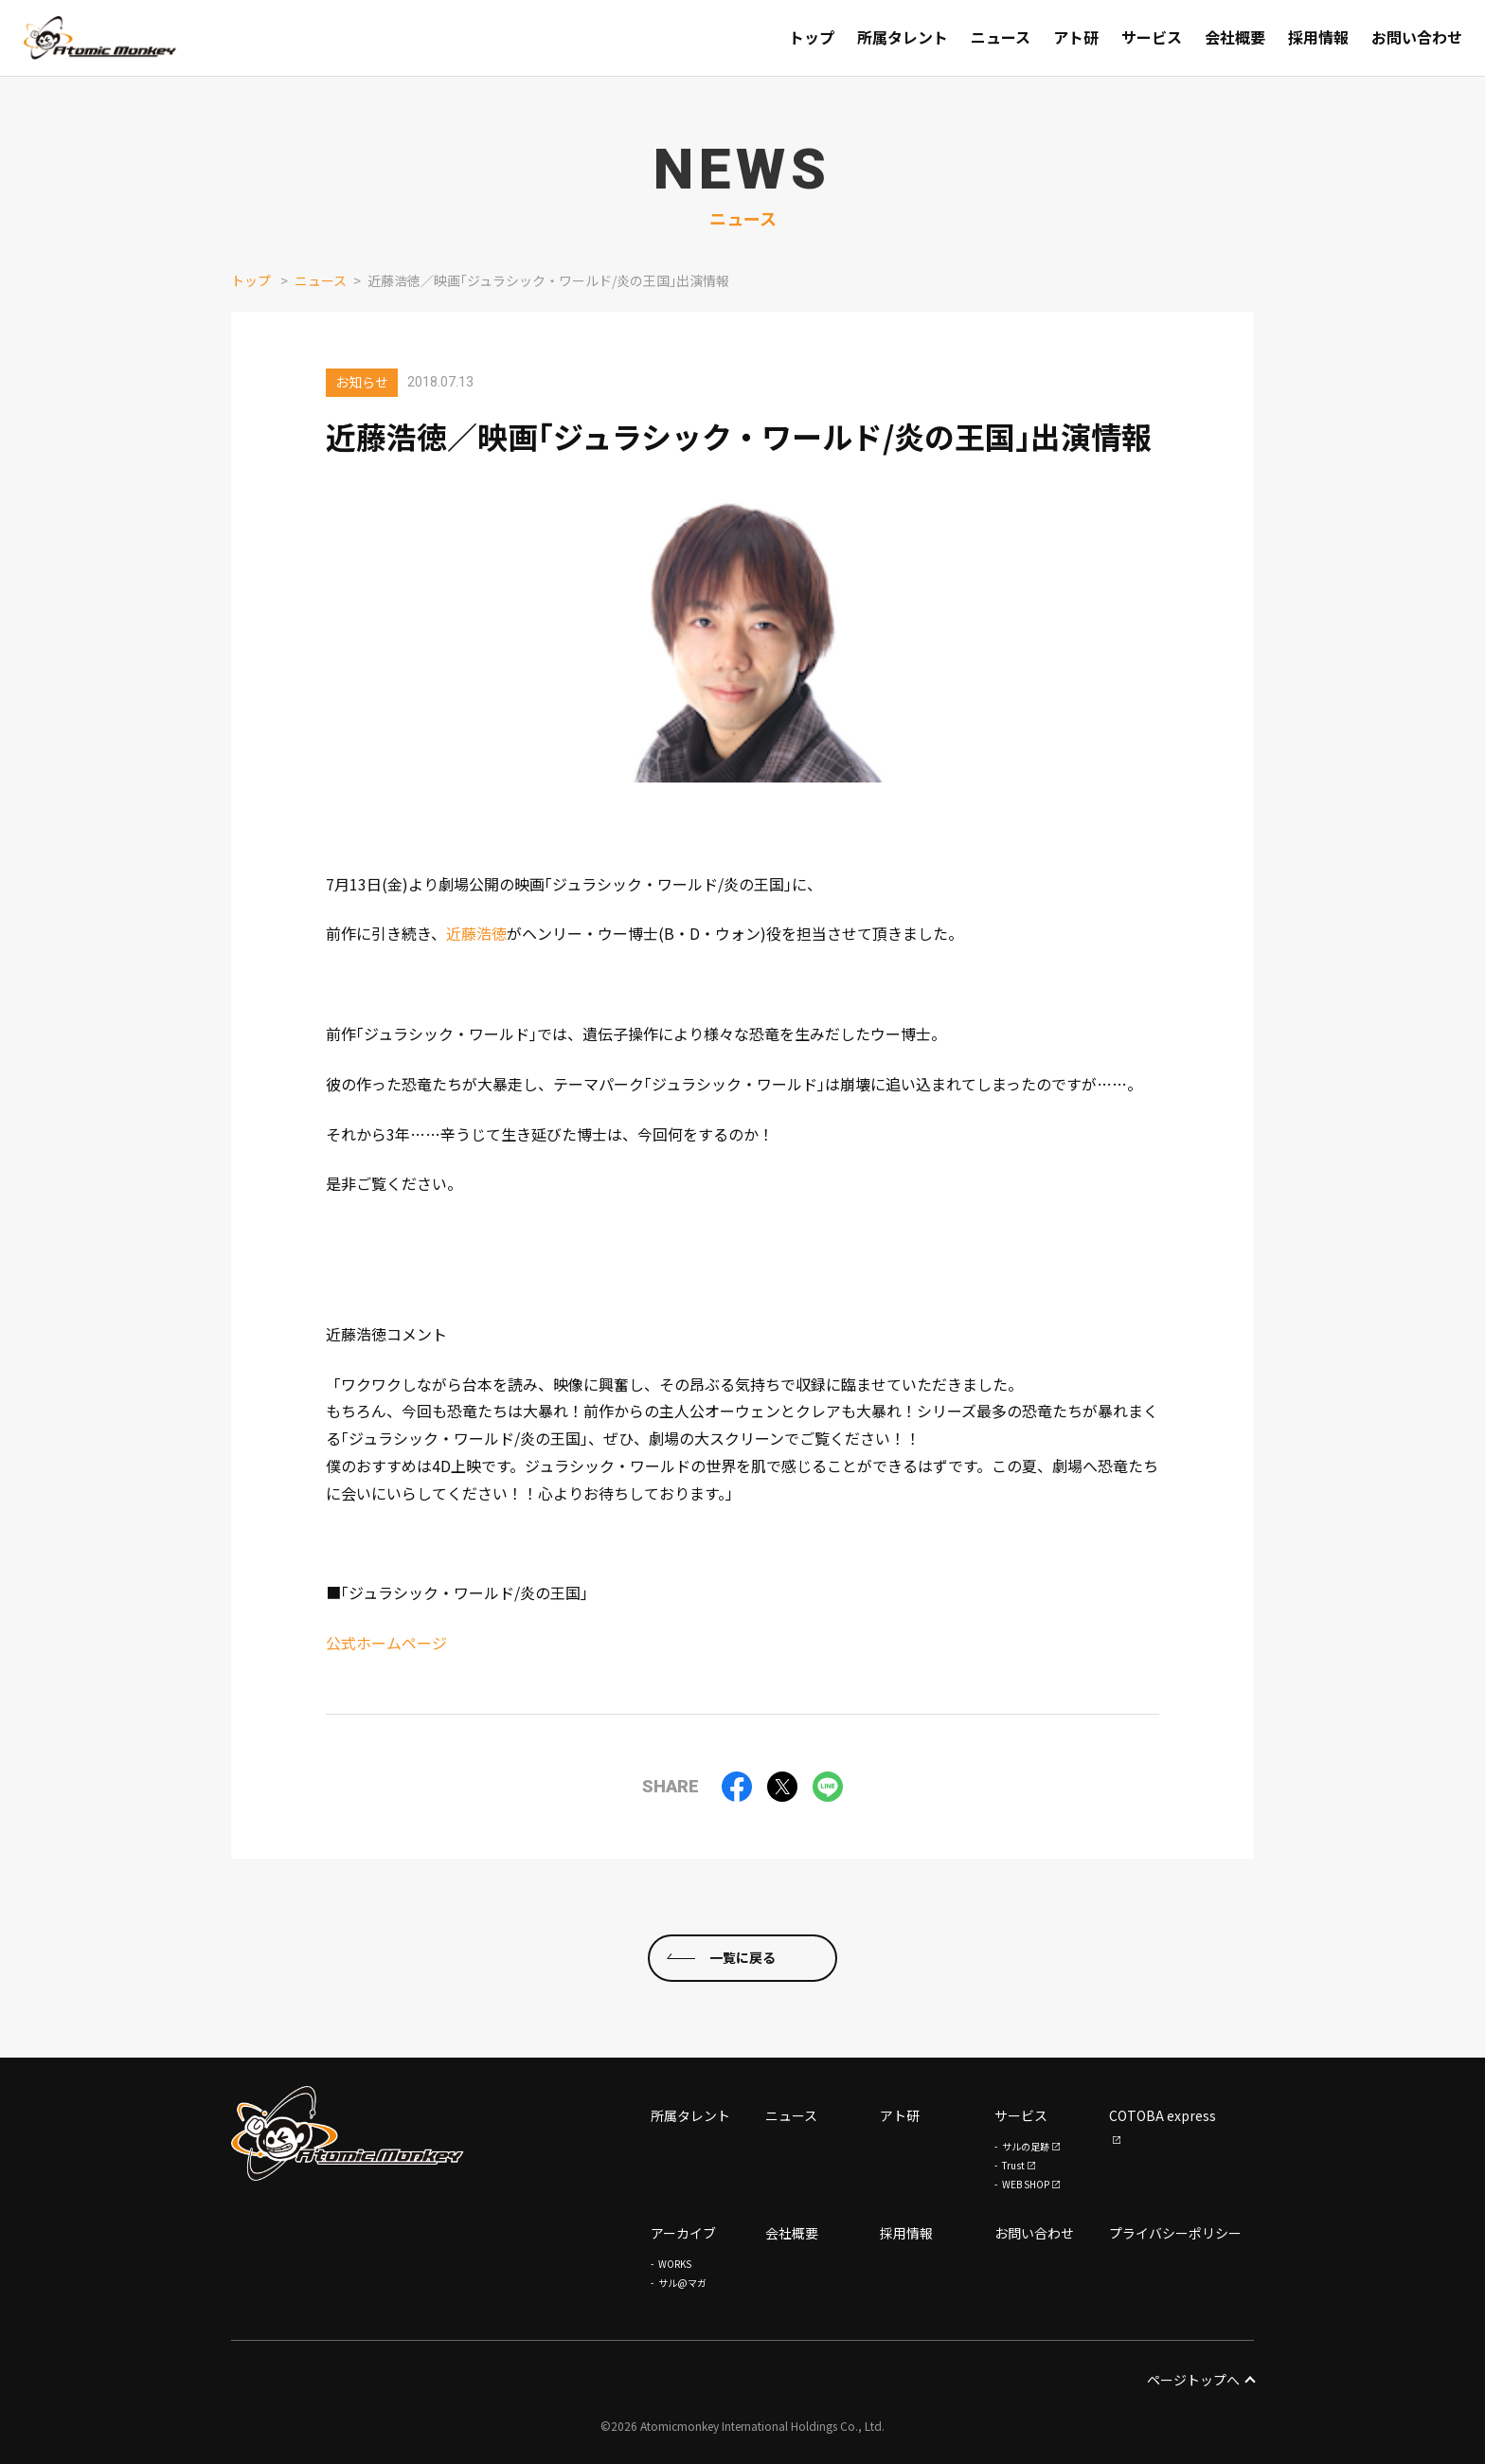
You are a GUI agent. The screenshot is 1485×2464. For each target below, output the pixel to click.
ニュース (321, 280)
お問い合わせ (1034, 2232)
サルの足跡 (1025, 2146)
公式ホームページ (386, 1642)
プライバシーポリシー (1175, 2232)
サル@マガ (682, 2282)
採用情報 (906, 2232)
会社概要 (791, 2232)
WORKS (674, 2264)
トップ (251, 280)
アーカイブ (683, 2232)
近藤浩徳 (476, 933)
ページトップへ (1200, 2379)
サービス (1020, 2115)
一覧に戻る (742, 1957)
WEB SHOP (1025, 2184)
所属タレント (690, 2115)
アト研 (900, 2115)
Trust (1013, 2165)
